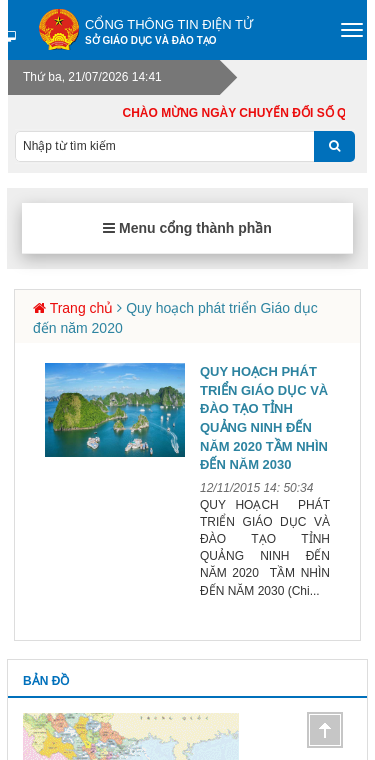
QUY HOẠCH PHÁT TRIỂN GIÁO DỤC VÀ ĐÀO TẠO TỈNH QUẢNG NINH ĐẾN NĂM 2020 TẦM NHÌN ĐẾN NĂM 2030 (264, 418)
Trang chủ (82, 308)
